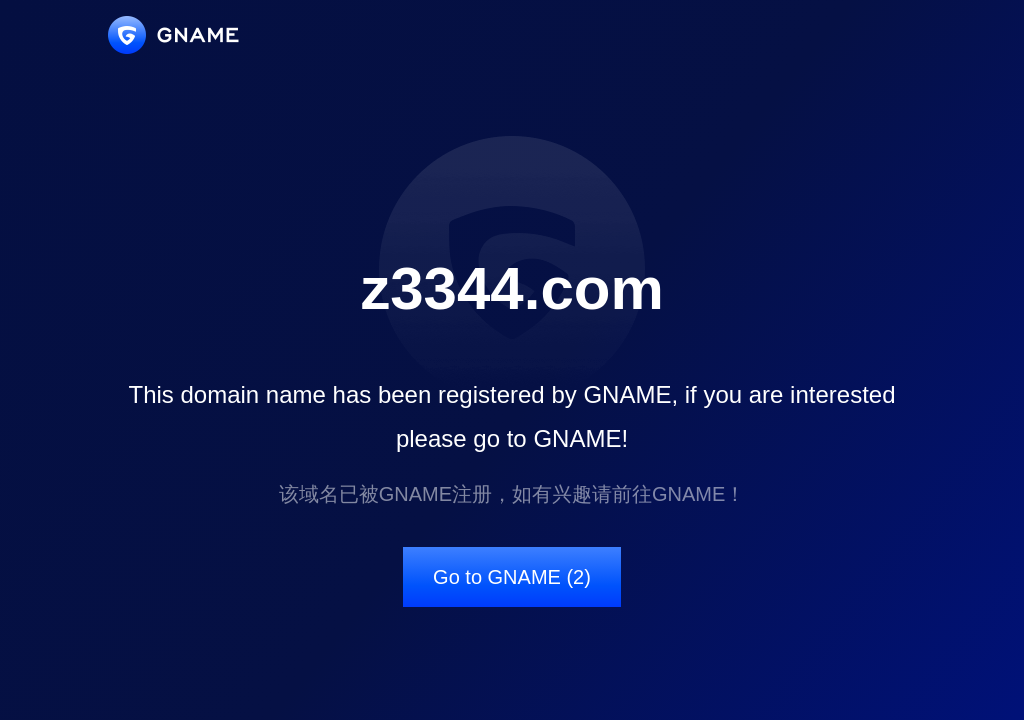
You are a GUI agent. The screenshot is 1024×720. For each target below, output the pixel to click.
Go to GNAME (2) (512, 577)
